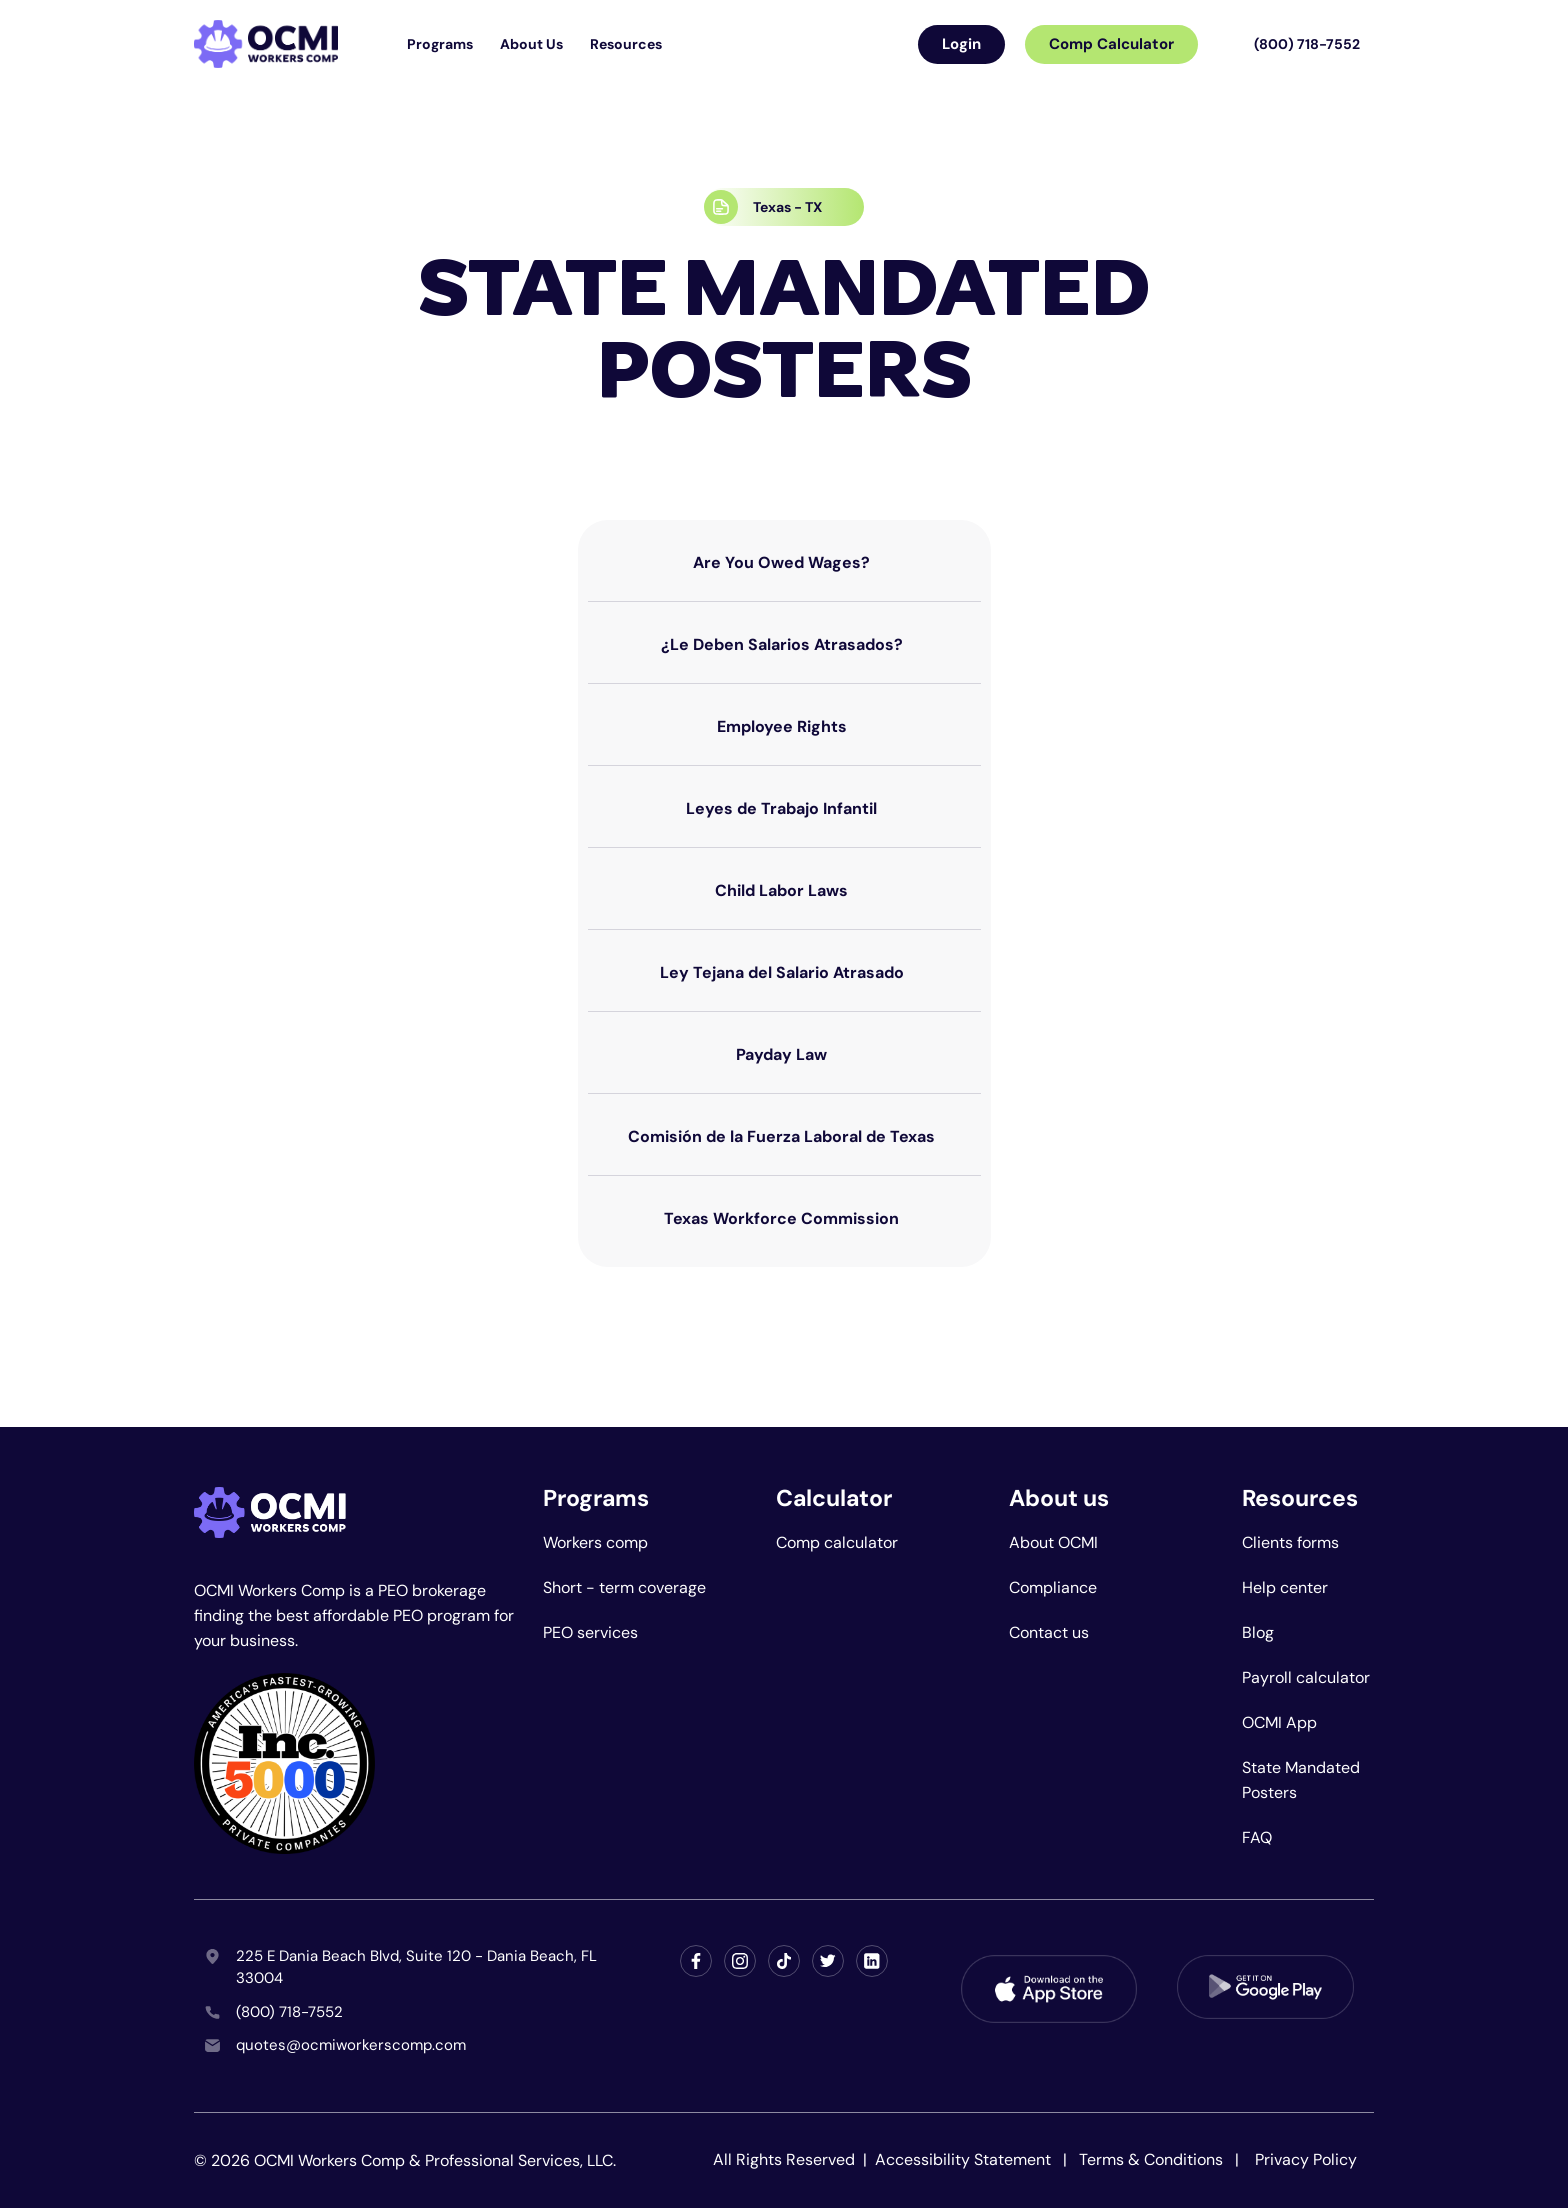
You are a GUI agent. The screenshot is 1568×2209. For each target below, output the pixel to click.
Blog (1258, 1632)
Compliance (1053, 1587)
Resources (626, 44)
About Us (531, 44)
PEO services (590, 1632)
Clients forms (1290, 1542)
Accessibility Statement (965, 2159)
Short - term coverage (624, 1587)
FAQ (1257, 1837)
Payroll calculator (1306, 1677)
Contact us (1049, 1632)
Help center (1285, 1587)
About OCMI (1053, 1542)
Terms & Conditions (1151, 2159)
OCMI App (1279, 1722)
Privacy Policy (1306, 2159)
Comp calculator (837, 1542)
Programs (440, 44)
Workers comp (595, 1542)
